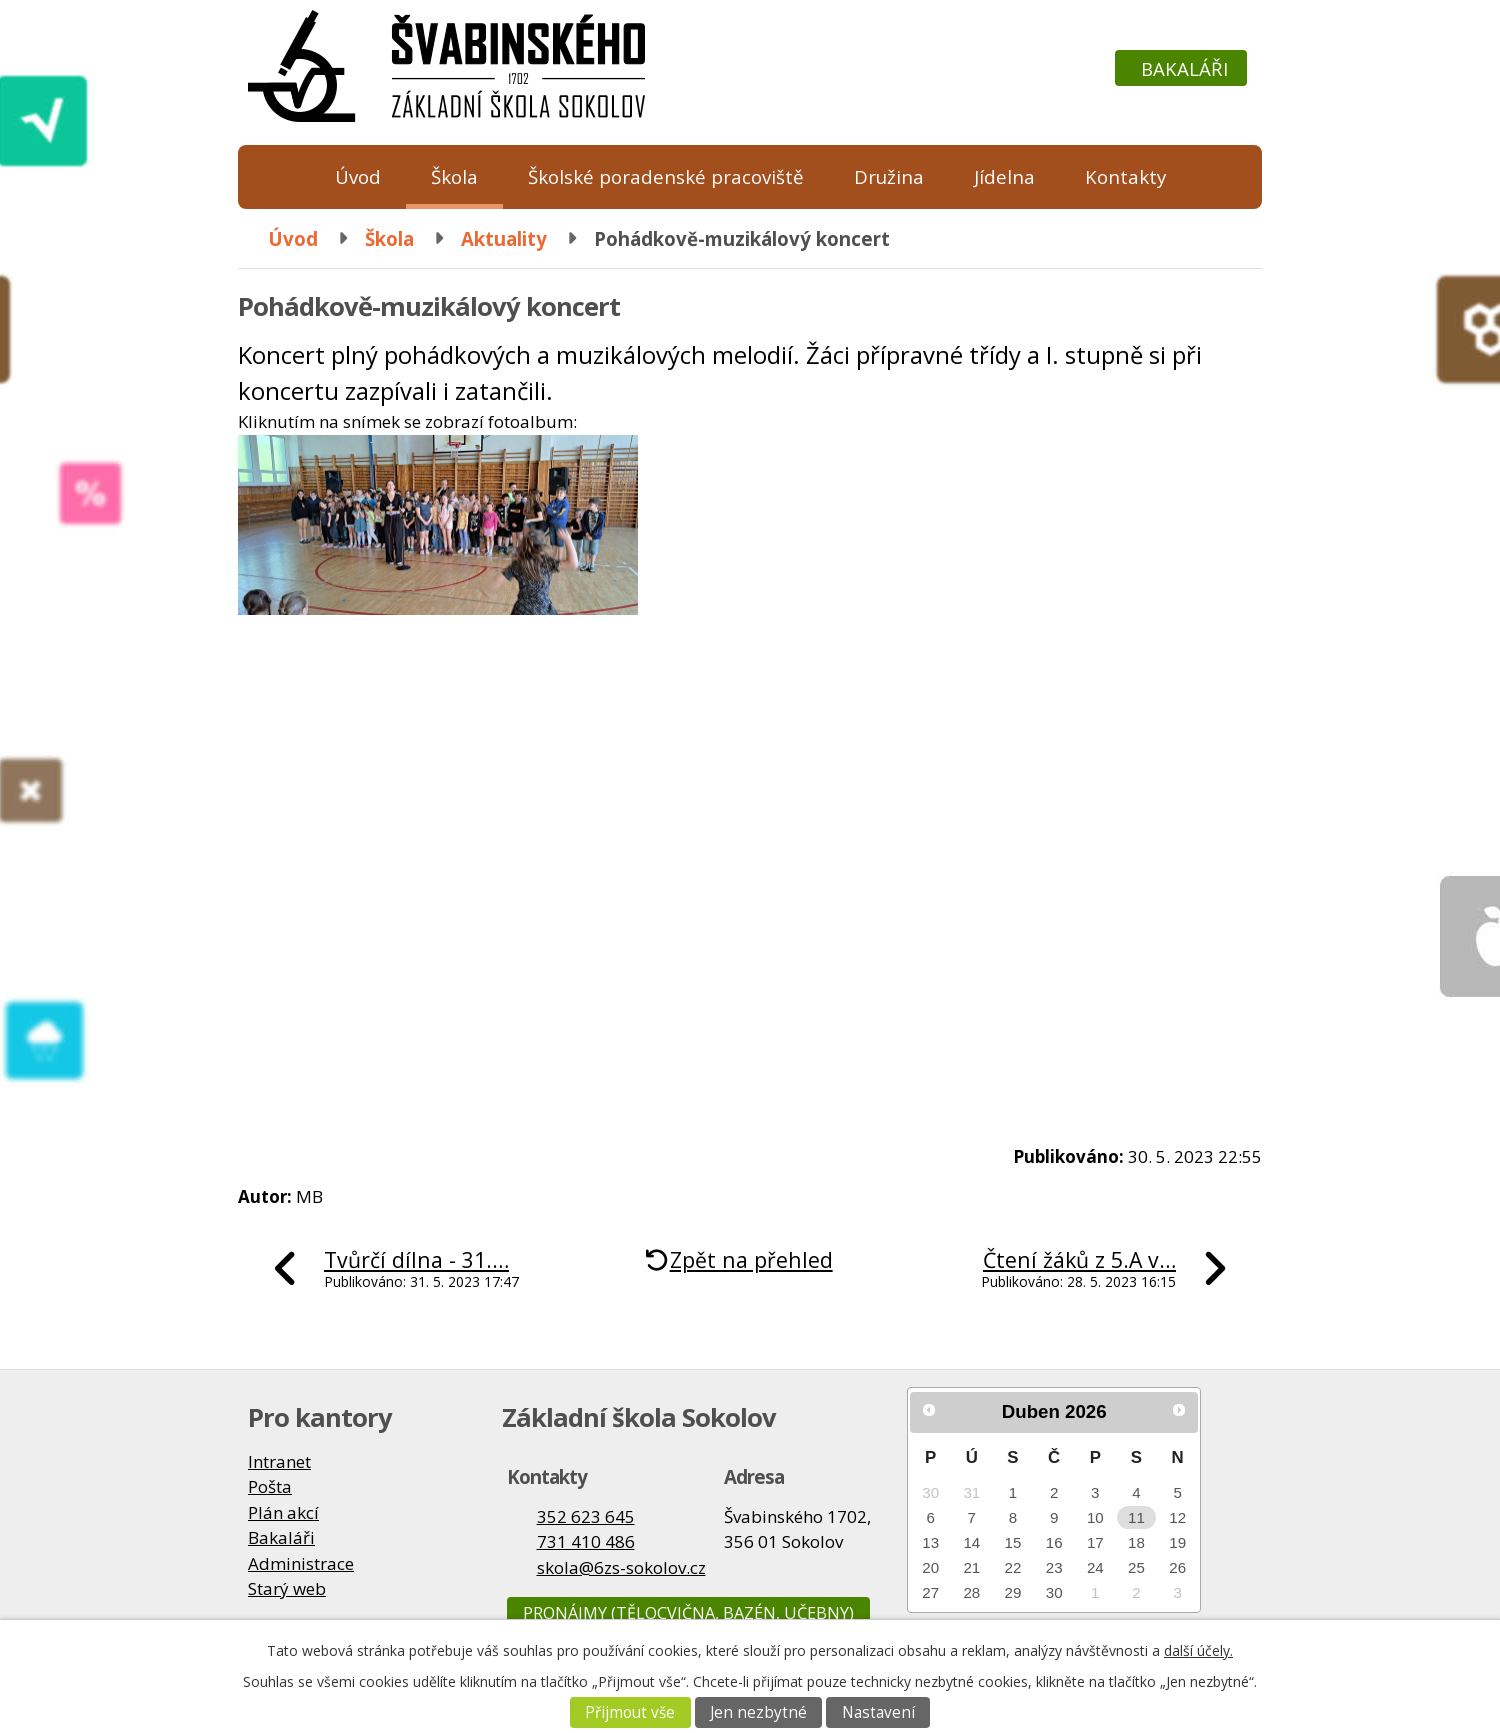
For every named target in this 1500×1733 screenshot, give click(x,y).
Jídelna (1004, 176)
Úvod (358, 176)
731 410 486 (586, 1541)
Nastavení (878, 1712)
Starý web (287, 1588)
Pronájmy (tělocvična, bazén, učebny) (688, 1612)
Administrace (301, 1563)
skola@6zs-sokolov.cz (621, 1567)
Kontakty (1125, 176)
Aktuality (504, 238)
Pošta (270, 1486)
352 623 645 (586, 1516)
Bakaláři (1184, 68)
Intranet (279, 1461)
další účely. (1198, 1650)
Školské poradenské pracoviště (666, 176)
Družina (889, 176)
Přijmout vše (630, 1712)
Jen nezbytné (758, 1712)
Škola (454, 176)
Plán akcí (283, 1512)
